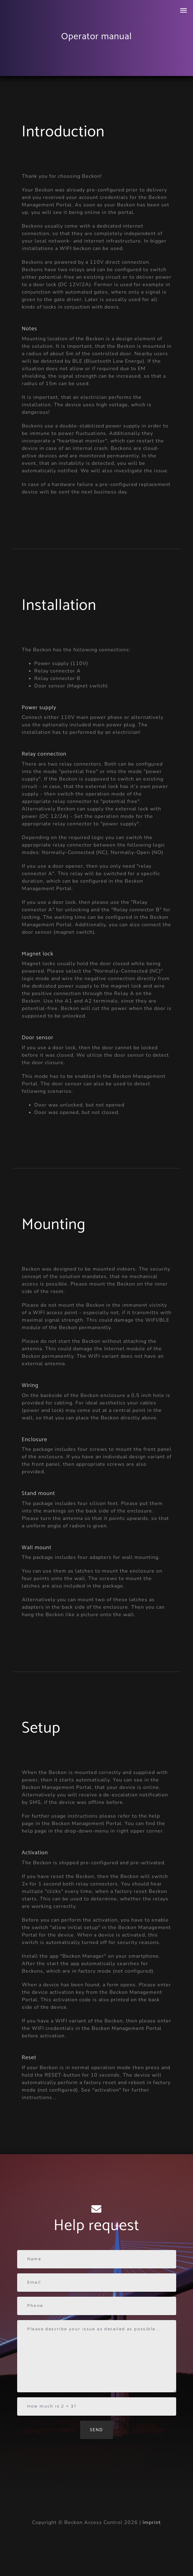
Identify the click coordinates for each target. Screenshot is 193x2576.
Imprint (151, 2522)
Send (96, 2429)
